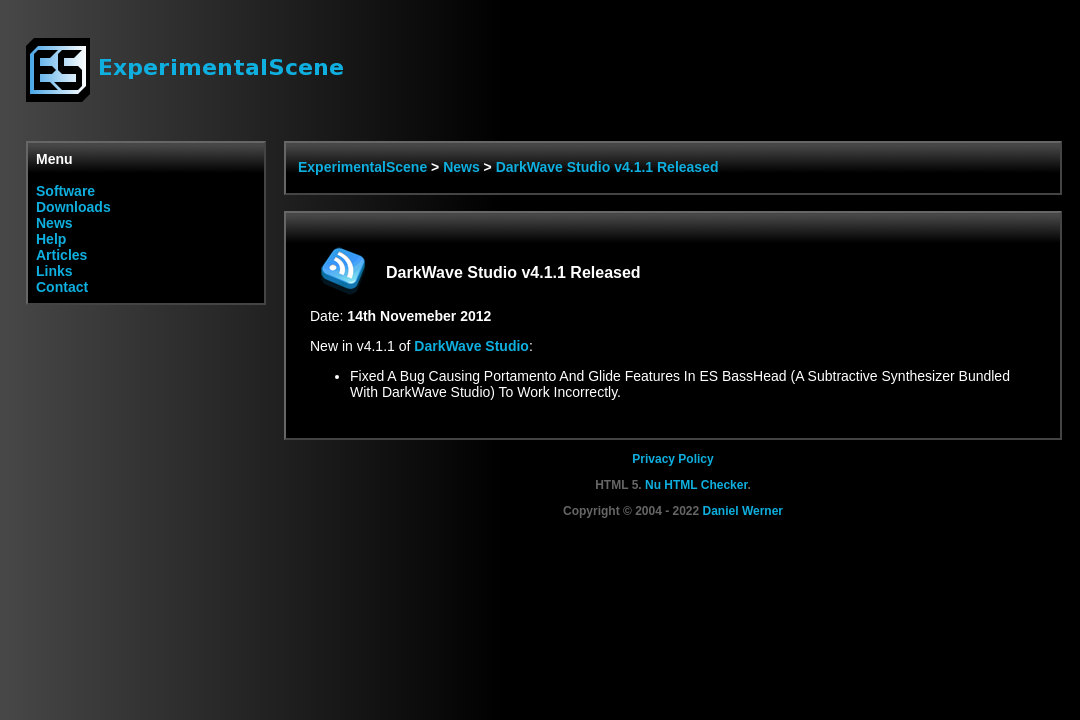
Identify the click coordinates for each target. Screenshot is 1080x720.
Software (65, 191)
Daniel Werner (743, 511)
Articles (61, 255)
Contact (62, 287)
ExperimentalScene (362, 167)
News (54, 223)
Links (54, 271)
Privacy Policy (672, 459)
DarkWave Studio (471, 346)
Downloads (73, 207)
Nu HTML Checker (696, 485)
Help (51, 239)
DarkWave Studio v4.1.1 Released (607, 167)
